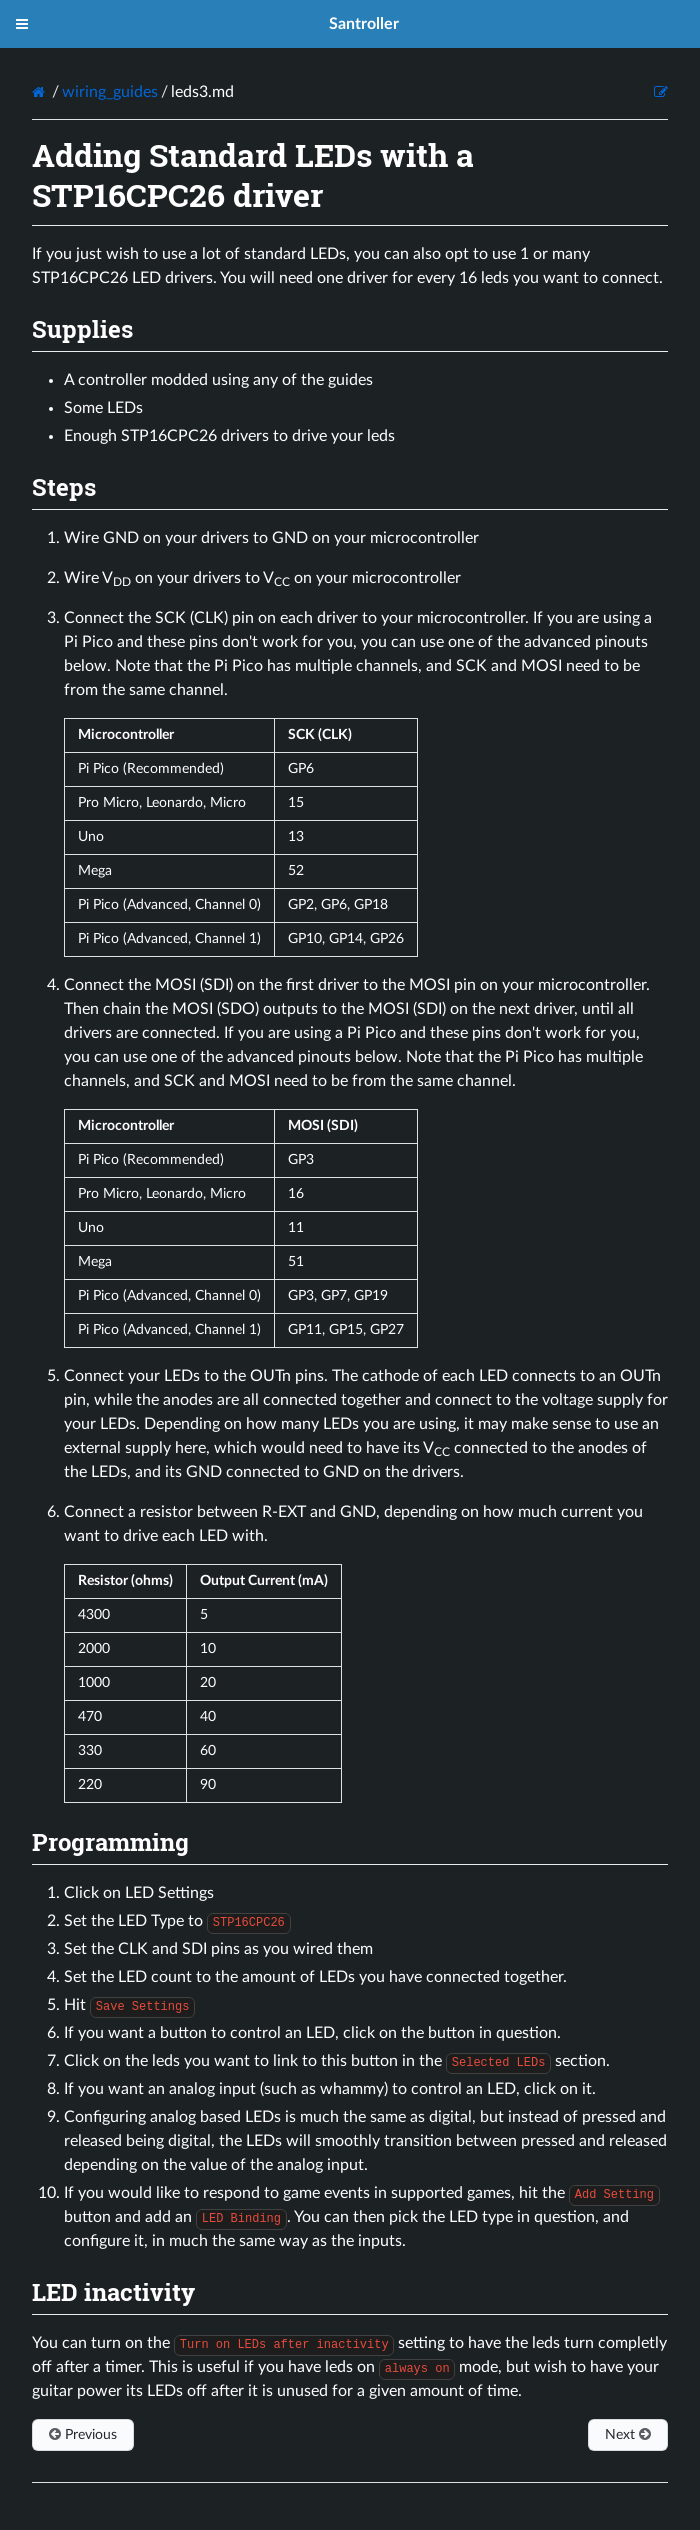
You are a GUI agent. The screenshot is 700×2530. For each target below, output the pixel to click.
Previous (83, 2434)
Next (628, 2434)
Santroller (364, 24)
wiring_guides (110, 92)
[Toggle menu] (22, 24)
